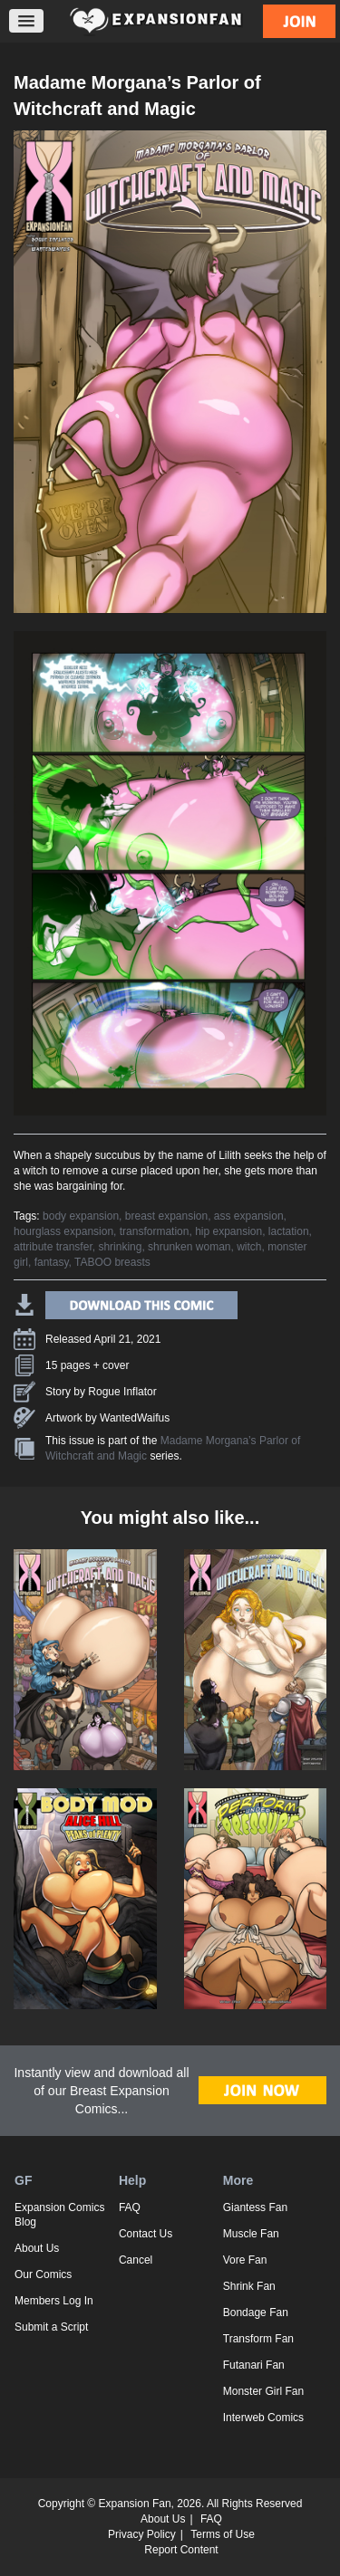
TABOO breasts (112, 1262)
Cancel (135, 2260)
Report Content (181, 2549)
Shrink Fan (249, 2286)
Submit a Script (51, 2327)
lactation (288, 1231)
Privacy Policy (142, 2534)
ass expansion (249, 1216)
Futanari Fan (254, 2365)
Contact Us (145, 2233)
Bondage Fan (255, 2312)
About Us (37, 2248)
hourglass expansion (63, 1231)
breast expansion (166, 1216)
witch (249, 1246)
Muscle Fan (251, 2233)
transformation (154, 1231)
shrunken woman (189, 1246)
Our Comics (43, 2274)
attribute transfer (53, 1246)
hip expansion (228, 1231)
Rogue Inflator (122, 1391)
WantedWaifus (135, 1418)
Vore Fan (245, 2260)
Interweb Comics (263, 2417)
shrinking (119, 1246)
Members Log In (54, 2300)
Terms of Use (222, 2534)
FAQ (130, 2207)
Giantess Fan (255, 2207)
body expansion (81, 1216)
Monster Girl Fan (263, 2391)
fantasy (51, 1262)
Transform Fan (258, 2338)
